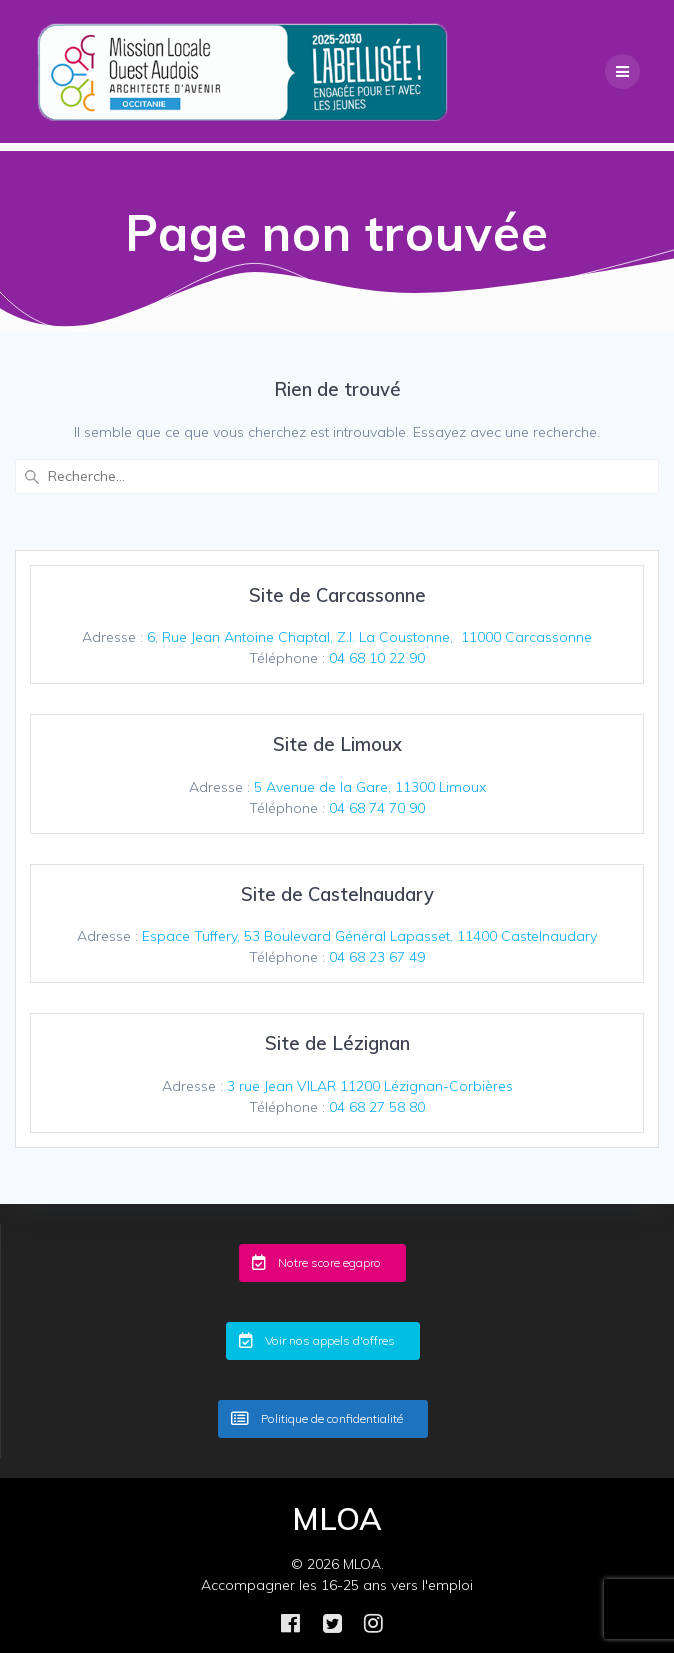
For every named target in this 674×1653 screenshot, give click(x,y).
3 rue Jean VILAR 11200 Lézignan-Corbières (370, 1086)
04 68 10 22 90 (377, 658)
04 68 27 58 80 (377, 1107)
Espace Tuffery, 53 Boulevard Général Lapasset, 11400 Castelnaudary (369, 936)
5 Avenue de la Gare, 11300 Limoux (370, 787)
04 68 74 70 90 (377, 808)
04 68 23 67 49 (377, 957)
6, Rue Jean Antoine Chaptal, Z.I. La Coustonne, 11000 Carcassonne (369, 637)
